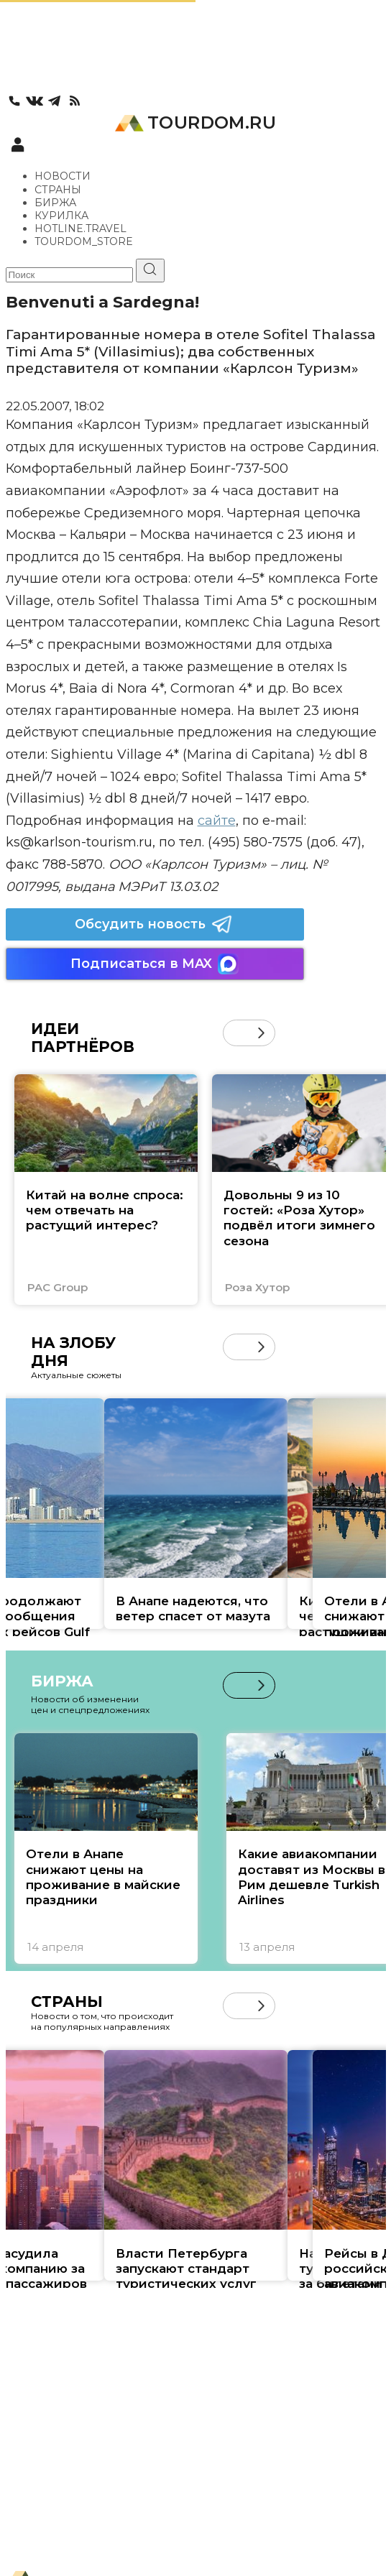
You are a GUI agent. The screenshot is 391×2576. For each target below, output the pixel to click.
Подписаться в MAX (154, 964)
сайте (217, 820)
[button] (261, 1033)
